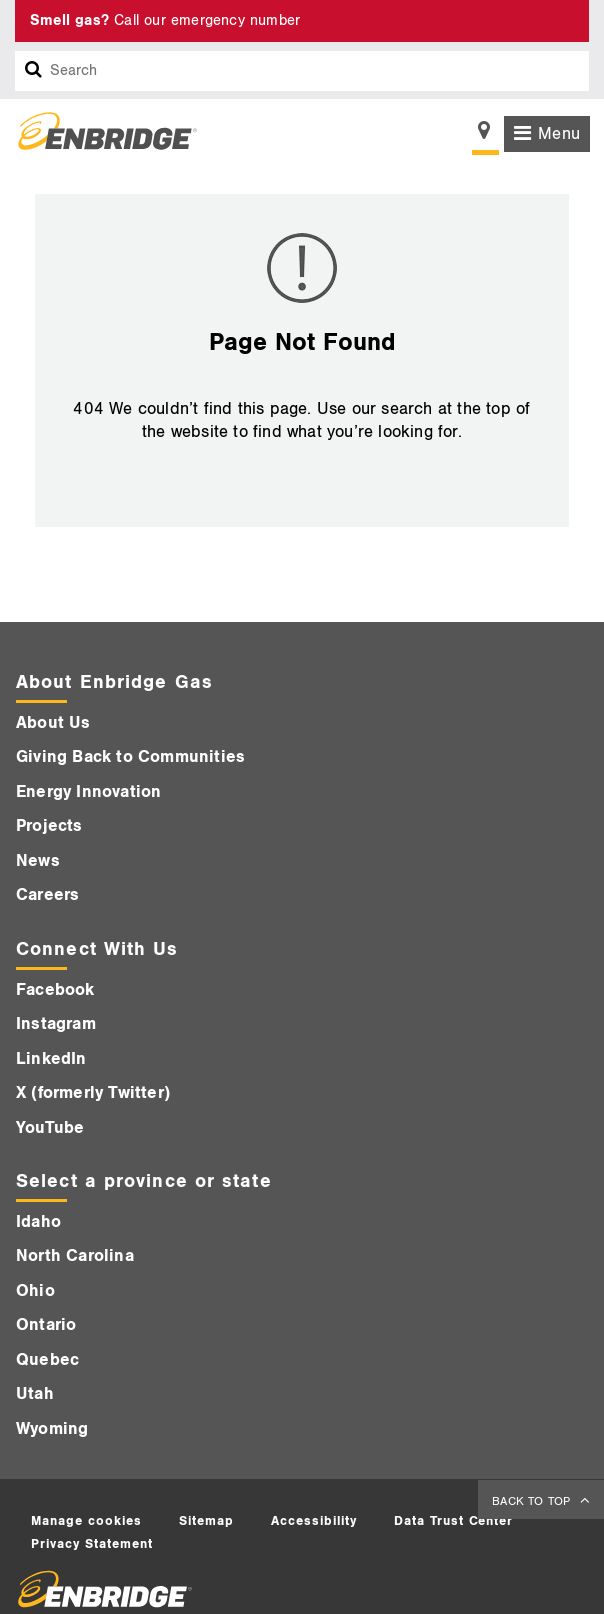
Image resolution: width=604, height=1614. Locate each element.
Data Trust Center (454, 1521)
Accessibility (314, 1521)
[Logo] (100, 134)
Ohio (35, 1291)
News (38, 861)
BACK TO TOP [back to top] (533, 1501)
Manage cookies (86, 1521)
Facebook (55, 990)
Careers (47, 895)
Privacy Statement (92, 1544)
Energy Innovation (88, 792)
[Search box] (34, 71)
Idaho (38, 1222)
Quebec (47, 1360)
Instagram (56, 1024)
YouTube (50, 1128)
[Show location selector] (485, 136)
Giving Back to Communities (130, 757)
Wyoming (52, 1429)
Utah (35, 1394)
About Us (53, 723)
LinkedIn (51, 1059)
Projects (49, 826)
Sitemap (206, 1521)
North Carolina (75, 1256)
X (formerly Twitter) (93, 1093)
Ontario (46, 1325)
